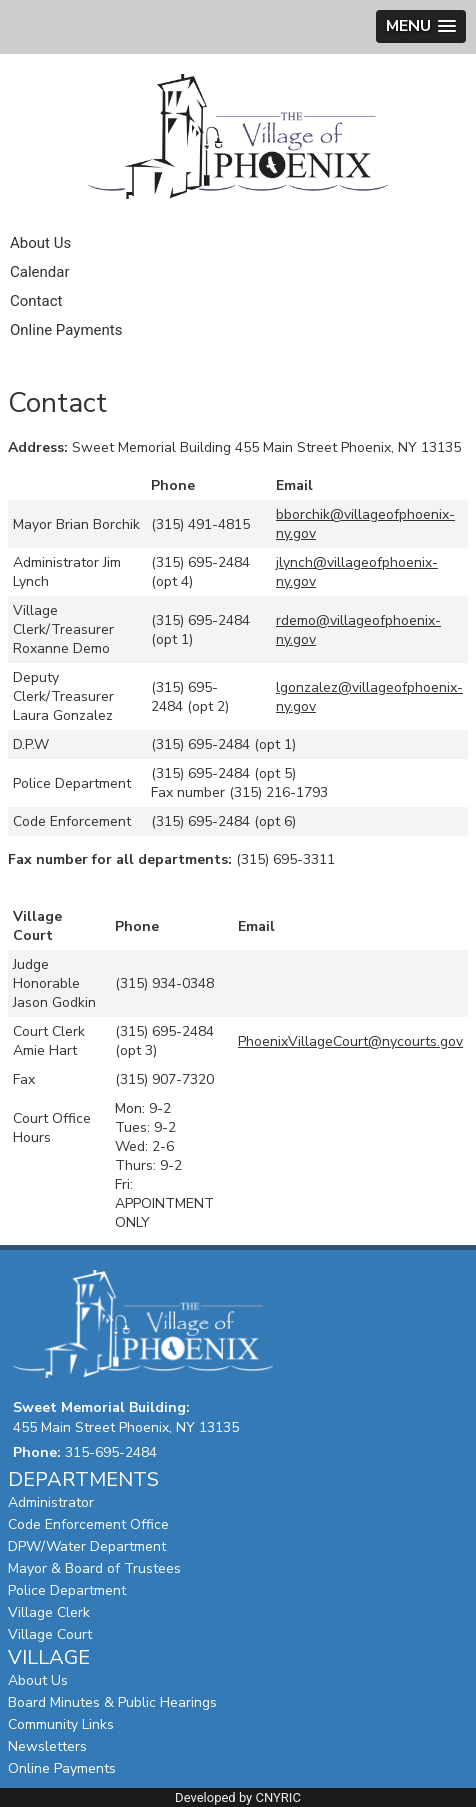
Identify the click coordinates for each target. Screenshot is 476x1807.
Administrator (51, 1502)
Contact (36, 301)
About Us (40, 243)
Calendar (40, 272)
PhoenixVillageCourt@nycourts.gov (350, 1041)
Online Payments (66, 330)
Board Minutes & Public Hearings (112, 1702)
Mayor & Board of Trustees (94, 1568)
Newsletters (47, 1746)
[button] (421, 26)
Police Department (67, 1590)
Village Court (50, 1634)
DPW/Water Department (87, 1546)
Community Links (61, 1724)
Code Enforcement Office (88, 1524)
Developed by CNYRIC (238, 1797)
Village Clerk (49, 1612)
